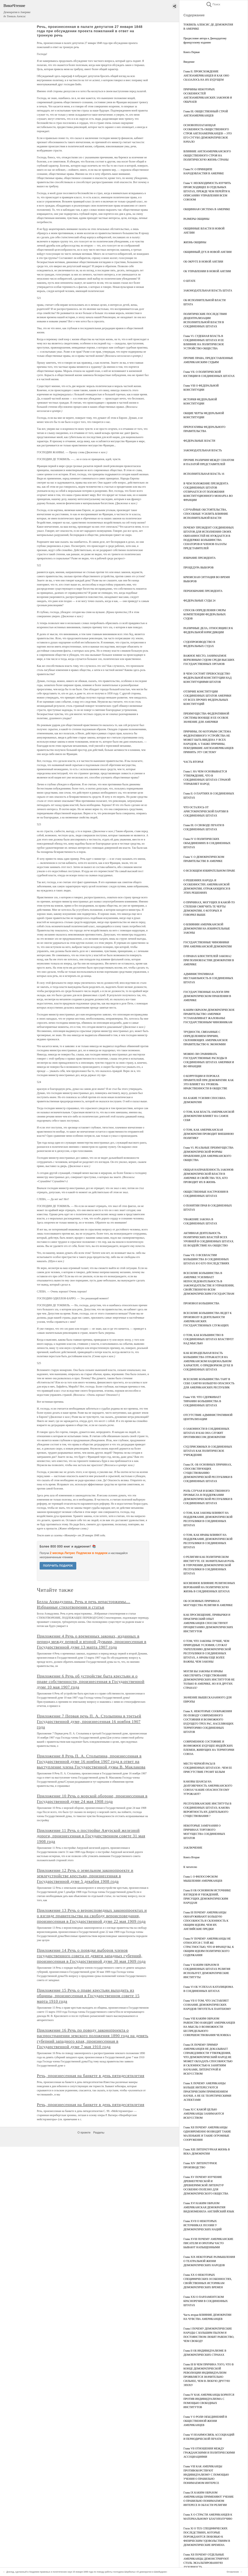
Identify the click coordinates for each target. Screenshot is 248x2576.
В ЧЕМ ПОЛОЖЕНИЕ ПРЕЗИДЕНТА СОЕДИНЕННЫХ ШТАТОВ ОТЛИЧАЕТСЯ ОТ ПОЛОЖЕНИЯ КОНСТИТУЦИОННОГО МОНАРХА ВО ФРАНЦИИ (208, 491)
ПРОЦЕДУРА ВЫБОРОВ (198, 567)
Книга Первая (191, 52)
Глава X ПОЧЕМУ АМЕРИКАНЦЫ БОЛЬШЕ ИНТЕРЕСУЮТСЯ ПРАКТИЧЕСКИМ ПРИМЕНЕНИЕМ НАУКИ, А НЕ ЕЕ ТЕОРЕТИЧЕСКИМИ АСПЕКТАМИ (207, 2091)
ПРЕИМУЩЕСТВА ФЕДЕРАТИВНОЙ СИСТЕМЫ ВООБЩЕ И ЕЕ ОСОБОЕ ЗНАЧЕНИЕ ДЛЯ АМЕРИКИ (206, 717)
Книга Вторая (191, 1857)
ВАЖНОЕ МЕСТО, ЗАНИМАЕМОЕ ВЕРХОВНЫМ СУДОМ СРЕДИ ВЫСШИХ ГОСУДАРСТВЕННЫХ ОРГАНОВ (208, 659)
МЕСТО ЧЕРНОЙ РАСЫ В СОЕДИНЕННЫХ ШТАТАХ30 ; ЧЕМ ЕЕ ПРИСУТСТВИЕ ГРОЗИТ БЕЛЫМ (207, 1767)
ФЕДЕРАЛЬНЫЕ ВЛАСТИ (199, 440)
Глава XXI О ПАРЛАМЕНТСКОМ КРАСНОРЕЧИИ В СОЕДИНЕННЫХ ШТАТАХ (205, 2301)
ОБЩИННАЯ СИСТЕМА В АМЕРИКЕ (206, 209)
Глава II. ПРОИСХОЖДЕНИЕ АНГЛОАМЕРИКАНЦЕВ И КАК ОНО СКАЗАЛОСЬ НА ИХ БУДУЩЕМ (206, 75)
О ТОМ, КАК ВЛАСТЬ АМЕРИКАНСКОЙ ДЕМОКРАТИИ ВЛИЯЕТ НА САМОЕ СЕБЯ (208, 1116)
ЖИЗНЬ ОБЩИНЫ (194, 242)
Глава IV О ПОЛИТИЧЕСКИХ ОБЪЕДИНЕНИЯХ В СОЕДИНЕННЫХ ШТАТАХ (206, 843)
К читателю (190, 1866)
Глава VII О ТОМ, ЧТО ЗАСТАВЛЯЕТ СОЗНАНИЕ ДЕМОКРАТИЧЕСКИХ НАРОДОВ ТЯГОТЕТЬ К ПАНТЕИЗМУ (207, 2004)
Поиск (213, 4)
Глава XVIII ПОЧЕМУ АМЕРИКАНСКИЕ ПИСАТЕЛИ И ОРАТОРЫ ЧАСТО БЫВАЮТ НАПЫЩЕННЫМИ (208, 2243)
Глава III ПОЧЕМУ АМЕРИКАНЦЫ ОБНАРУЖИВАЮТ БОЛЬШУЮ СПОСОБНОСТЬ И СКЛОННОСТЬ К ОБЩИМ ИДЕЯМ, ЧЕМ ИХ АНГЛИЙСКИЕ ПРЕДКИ (205, 1920)
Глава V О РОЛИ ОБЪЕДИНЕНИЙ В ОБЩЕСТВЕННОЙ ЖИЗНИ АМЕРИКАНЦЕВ (205, 2420)
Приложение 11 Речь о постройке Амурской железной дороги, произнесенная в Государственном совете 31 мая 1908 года (91, 1836)
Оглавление (233, 2572)
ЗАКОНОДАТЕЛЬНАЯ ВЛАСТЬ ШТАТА (207, 290)
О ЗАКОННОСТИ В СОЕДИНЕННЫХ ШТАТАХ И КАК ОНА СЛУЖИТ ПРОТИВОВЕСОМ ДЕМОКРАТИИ (206, 1432)
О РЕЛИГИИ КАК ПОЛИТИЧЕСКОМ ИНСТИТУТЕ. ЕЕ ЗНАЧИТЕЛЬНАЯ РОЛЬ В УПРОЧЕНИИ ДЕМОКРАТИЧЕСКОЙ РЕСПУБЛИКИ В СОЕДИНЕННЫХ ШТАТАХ (208, 1565)
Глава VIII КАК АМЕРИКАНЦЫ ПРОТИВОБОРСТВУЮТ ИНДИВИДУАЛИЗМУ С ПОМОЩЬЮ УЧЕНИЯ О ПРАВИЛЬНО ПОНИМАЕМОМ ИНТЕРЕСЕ (206, 2474)
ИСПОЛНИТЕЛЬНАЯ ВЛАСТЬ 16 (203, 473)
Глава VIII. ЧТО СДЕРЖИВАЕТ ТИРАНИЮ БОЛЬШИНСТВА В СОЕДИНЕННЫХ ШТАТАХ (202, 1401)
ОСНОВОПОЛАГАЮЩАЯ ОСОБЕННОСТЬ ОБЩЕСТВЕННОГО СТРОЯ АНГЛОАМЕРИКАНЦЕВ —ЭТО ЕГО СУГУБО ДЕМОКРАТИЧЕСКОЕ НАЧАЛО (207, 133)
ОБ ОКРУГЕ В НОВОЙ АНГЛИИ (203, 261)
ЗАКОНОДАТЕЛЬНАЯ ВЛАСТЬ (202, 450)
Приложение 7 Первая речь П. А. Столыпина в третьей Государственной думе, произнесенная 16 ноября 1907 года (89, 1721)
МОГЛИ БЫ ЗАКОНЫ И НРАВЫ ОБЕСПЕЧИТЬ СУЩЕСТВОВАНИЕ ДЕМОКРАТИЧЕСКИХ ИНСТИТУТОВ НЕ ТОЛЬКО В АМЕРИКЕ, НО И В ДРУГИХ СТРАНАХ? (209, 1679)
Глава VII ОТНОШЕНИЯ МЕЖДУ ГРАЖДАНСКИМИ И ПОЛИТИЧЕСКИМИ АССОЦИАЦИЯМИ (209, 2452)
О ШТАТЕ (189, 280)
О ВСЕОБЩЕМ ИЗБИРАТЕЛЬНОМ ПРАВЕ (209, 870)
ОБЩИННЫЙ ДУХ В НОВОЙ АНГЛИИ (207, 251)
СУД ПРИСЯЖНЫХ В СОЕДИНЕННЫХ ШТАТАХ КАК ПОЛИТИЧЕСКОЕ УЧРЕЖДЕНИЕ (207, 1450)
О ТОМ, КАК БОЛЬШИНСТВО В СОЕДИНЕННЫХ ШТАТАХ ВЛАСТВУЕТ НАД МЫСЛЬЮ (208, 1339)
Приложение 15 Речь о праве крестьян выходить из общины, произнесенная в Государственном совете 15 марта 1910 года (88, 1995)
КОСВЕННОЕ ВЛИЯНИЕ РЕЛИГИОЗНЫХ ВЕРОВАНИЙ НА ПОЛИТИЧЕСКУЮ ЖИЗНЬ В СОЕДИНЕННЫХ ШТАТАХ (209, 1587)
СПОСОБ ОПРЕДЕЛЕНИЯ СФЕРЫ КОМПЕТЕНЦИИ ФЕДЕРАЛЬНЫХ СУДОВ (204, 614)
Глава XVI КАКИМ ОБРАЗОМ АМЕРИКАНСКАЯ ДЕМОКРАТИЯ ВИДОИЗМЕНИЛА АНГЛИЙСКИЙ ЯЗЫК (208, 2207)
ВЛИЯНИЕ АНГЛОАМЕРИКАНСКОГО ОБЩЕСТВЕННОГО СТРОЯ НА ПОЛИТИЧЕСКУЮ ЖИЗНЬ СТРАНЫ (207, 155)
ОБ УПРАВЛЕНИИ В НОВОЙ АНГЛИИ (207, 271)
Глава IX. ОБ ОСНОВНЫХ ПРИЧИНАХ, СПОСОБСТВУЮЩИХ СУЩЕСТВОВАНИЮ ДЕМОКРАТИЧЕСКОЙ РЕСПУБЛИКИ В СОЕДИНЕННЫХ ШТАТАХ (207, 1473)
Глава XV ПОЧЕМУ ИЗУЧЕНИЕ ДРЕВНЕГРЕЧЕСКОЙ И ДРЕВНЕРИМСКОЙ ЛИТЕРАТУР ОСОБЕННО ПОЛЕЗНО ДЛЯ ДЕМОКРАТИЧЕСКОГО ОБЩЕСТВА (205, 2185)
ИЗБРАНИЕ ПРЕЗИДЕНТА (199, 557)
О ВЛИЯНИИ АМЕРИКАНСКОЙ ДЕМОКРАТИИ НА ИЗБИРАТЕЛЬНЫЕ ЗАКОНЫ (206, 928)
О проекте (84, 2132)
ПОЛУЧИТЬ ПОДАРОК (58, 1565)
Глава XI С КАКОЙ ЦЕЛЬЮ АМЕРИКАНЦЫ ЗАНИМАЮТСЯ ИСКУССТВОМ (203, 2113)
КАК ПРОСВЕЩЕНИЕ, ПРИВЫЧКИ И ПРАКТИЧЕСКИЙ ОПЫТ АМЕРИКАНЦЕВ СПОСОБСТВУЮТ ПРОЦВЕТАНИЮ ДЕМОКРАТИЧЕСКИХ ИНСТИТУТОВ (208, 1623)
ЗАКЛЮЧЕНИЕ (192, 1847)
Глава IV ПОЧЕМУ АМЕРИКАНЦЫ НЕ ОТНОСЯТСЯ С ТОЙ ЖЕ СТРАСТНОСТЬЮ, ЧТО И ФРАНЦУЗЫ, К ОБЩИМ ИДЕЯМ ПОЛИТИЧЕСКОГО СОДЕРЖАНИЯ (208, 1947)
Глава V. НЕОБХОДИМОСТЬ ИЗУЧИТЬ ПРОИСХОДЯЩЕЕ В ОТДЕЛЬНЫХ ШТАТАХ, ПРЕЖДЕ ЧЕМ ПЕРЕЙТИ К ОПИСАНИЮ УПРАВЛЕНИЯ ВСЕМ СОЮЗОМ (207, 191)
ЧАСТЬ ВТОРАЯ (193, 761)
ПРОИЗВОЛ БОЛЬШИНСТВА (201, 1303)
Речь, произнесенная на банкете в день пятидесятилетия (90, 2075)
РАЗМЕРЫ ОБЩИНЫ (196, 218)
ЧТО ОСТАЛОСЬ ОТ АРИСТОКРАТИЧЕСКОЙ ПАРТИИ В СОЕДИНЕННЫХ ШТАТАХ (205, 811)
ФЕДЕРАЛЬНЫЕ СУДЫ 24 (199, 600)
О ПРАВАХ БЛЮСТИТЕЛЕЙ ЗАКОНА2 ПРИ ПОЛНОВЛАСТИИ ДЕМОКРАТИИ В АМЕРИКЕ (208, 960)
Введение (189, 61)
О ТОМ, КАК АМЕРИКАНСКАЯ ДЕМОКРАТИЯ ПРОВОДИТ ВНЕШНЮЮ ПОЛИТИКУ (208, 1133)
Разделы (98, 2132)
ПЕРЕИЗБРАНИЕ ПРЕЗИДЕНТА (203, 590)
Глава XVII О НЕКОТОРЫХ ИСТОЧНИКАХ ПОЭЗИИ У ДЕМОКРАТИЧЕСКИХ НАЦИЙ (202, 2225)
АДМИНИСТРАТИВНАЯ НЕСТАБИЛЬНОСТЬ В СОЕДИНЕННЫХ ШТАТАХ (208, 978)
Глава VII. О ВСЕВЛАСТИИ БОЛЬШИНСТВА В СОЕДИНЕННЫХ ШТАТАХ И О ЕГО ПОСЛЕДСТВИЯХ (206, 1259)
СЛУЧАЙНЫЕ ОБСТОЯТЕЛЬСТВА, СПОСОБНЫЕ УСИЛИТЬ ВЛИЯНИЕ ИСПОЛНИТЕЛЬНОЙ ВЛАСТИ (205, 513)
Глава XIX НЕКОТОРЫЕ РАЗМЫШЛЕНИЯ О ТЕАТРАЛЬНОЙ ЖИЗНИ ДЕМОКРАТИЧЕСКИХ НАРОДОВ (209, 2261)
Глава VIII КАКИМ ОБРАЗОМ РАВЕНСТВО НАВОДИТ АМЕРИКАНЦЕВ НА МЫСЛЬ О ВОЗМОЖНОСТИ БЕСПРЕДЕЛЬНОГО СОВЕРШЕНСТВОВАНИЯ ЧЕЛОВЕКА (209, 2027)
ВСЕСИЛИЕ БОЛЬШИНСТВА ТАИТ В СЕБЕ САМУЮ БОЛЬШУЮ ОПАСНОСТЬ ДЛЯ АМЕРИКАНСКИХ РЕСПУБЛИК (208, 1383)
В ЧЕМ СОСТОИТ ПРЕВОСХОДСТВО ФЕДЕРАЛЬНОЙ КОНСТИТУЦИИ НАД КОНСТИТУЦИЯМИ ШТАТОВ (207, 677)
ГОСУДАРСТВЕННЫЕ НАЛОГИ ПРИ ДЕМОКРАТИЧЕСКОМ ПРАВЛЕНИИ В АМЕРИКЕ (207, 996)
